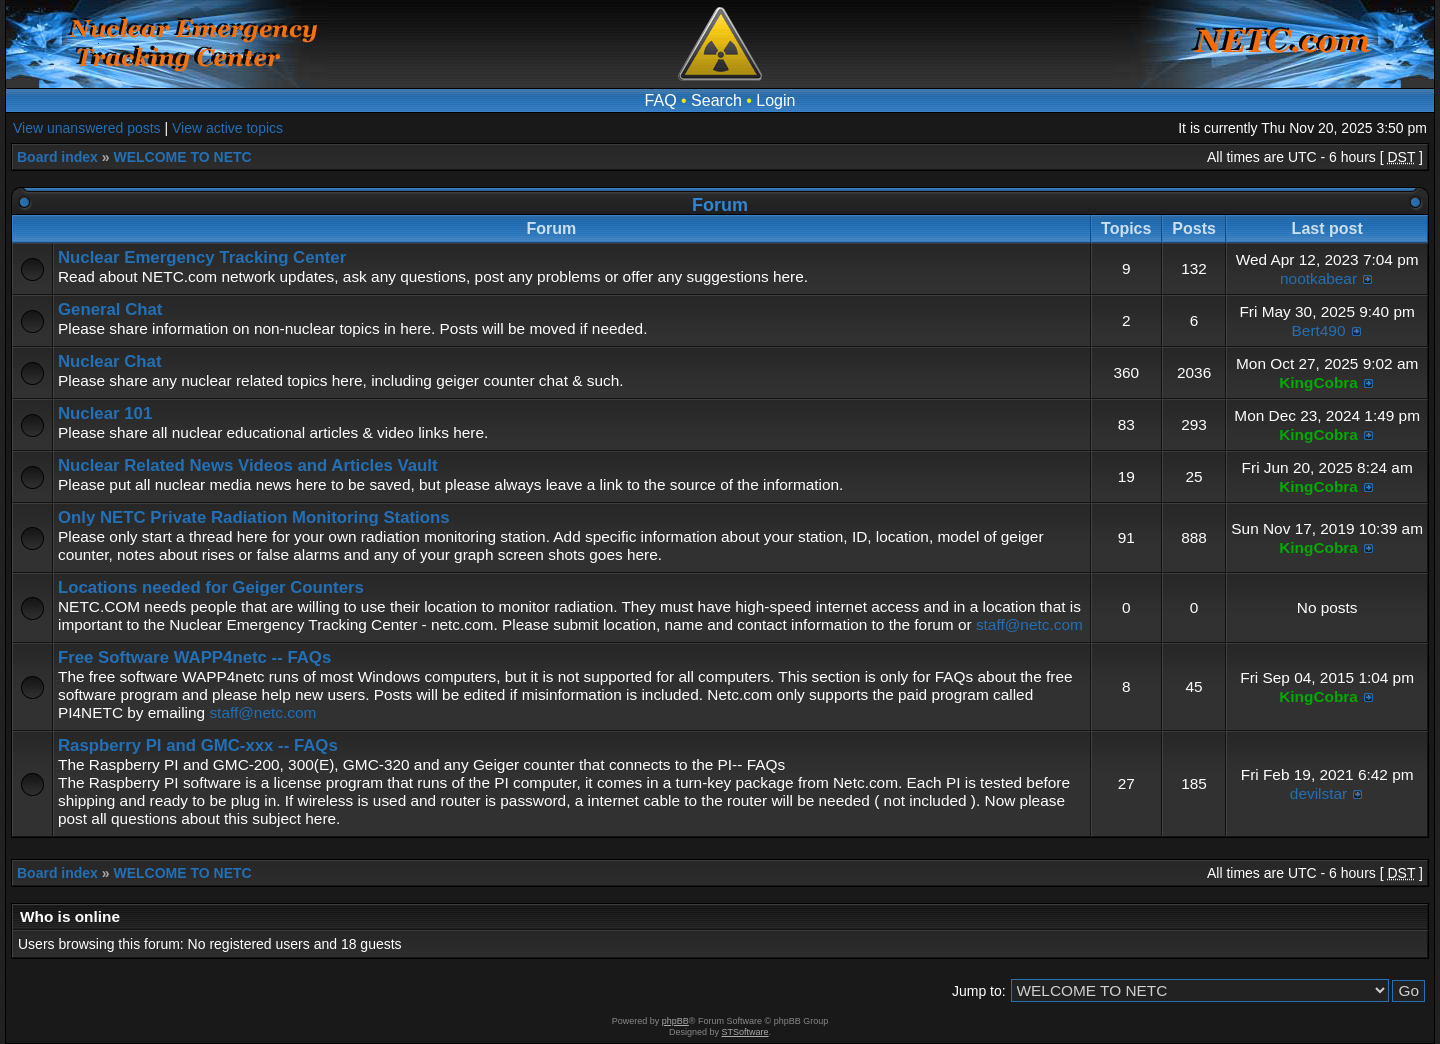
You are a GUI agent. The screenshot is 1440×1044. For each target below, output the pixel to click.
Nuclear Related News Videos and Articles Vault (248, 465)
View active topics (227, 128)
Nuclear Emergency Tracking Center (202, 257)
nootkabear (1318, 278)
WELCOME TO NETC (182, 157)
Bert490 (1319, 330)
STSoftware (745, 1032)
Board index (57, 157)
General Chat (110, 309)
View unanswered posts (87, 128)
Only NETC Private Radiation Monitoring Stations (254, 517)
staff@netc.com (1029, 624)
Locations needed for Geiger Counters (211, 587)
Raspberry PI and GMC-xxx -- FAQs (198, 745)
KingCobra (1318, 382)
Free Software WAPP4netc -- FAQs (194, 657)
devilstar (1318, 793)
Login (775, 100)
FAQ (661, 100)
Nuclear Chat (110, 361)
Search (716, 100)
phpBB (675, 1021)
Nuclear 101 (105, 413)
